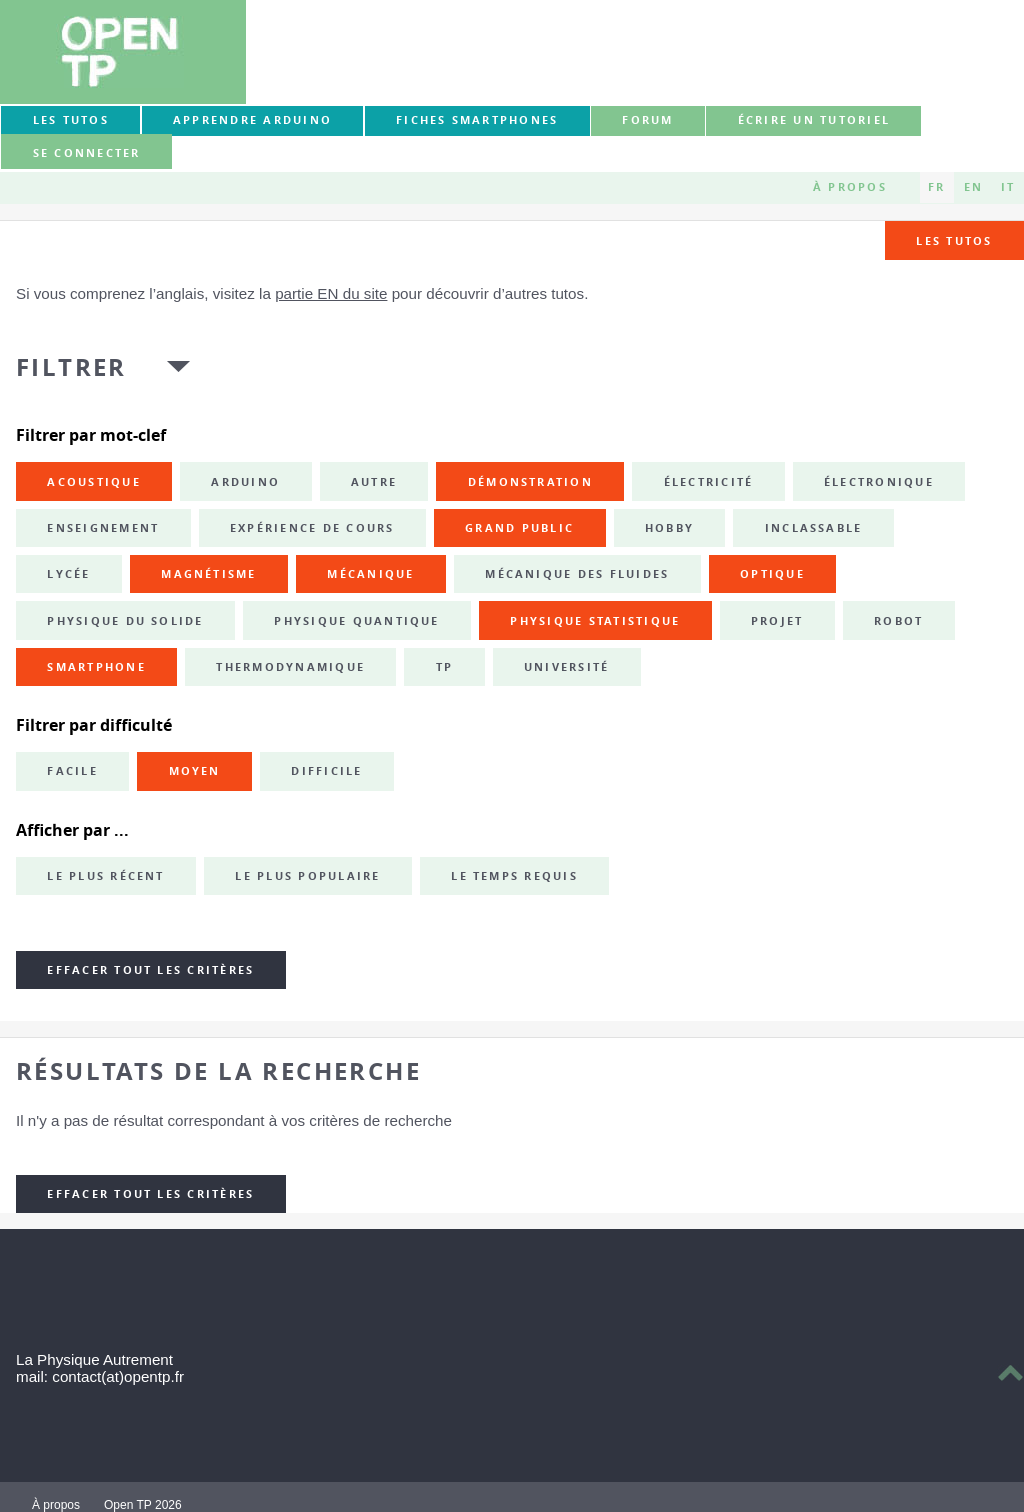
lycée (68, 574)
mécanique (370, 574)
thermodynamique (290, 667)
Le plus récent (105, 876)
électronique (879, 482)
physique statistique (595, 621)
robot (898, 621)
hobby (669, 528)
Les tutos (71, 120)
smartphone (96, 667)
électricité (709, 482)
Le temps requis (514, 876)
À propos (850, 187)
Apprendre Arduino (252, 120)
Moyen (195, 771)
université (566, 667)
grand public (519, 528)
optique (772, 574)
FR (936, 187)
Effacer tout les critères (150, 970)
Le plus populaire (307, 876)
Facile (72, 771)
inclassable (814, 528)
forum (647, 120)
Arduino (245, 482)
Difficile (326, 771)
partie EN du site (331, 293)
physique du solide (125, 621)
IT (1008, 187)
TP (444, 667)
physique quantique (356, 621)
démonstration (530, 482)
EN (973, 187)
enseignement (103, 528)
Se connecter (87, 153)
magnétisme (208, 574)
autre (374, 482)
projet (777, 621)
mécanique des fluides (577, 574)
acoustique (93, 482)
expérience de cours (312, 528)
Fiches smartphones (477, 120)
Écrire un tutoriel (814, 120)
